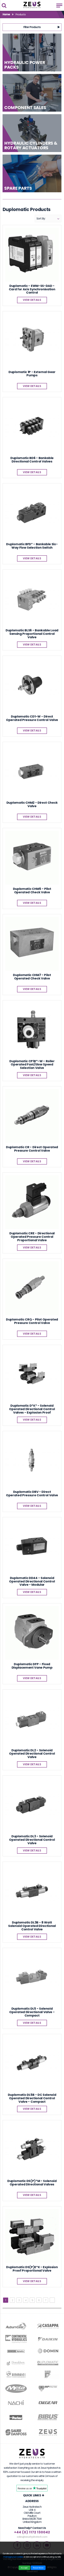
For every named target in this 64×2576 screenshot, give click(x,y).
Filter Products (32, 27)
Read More (38, 2567)
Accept (24, 2567)
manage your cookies (13, 2556)
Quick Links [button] (32, 2495)
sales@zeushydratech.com (32, 2537)
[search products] (4, 5)
